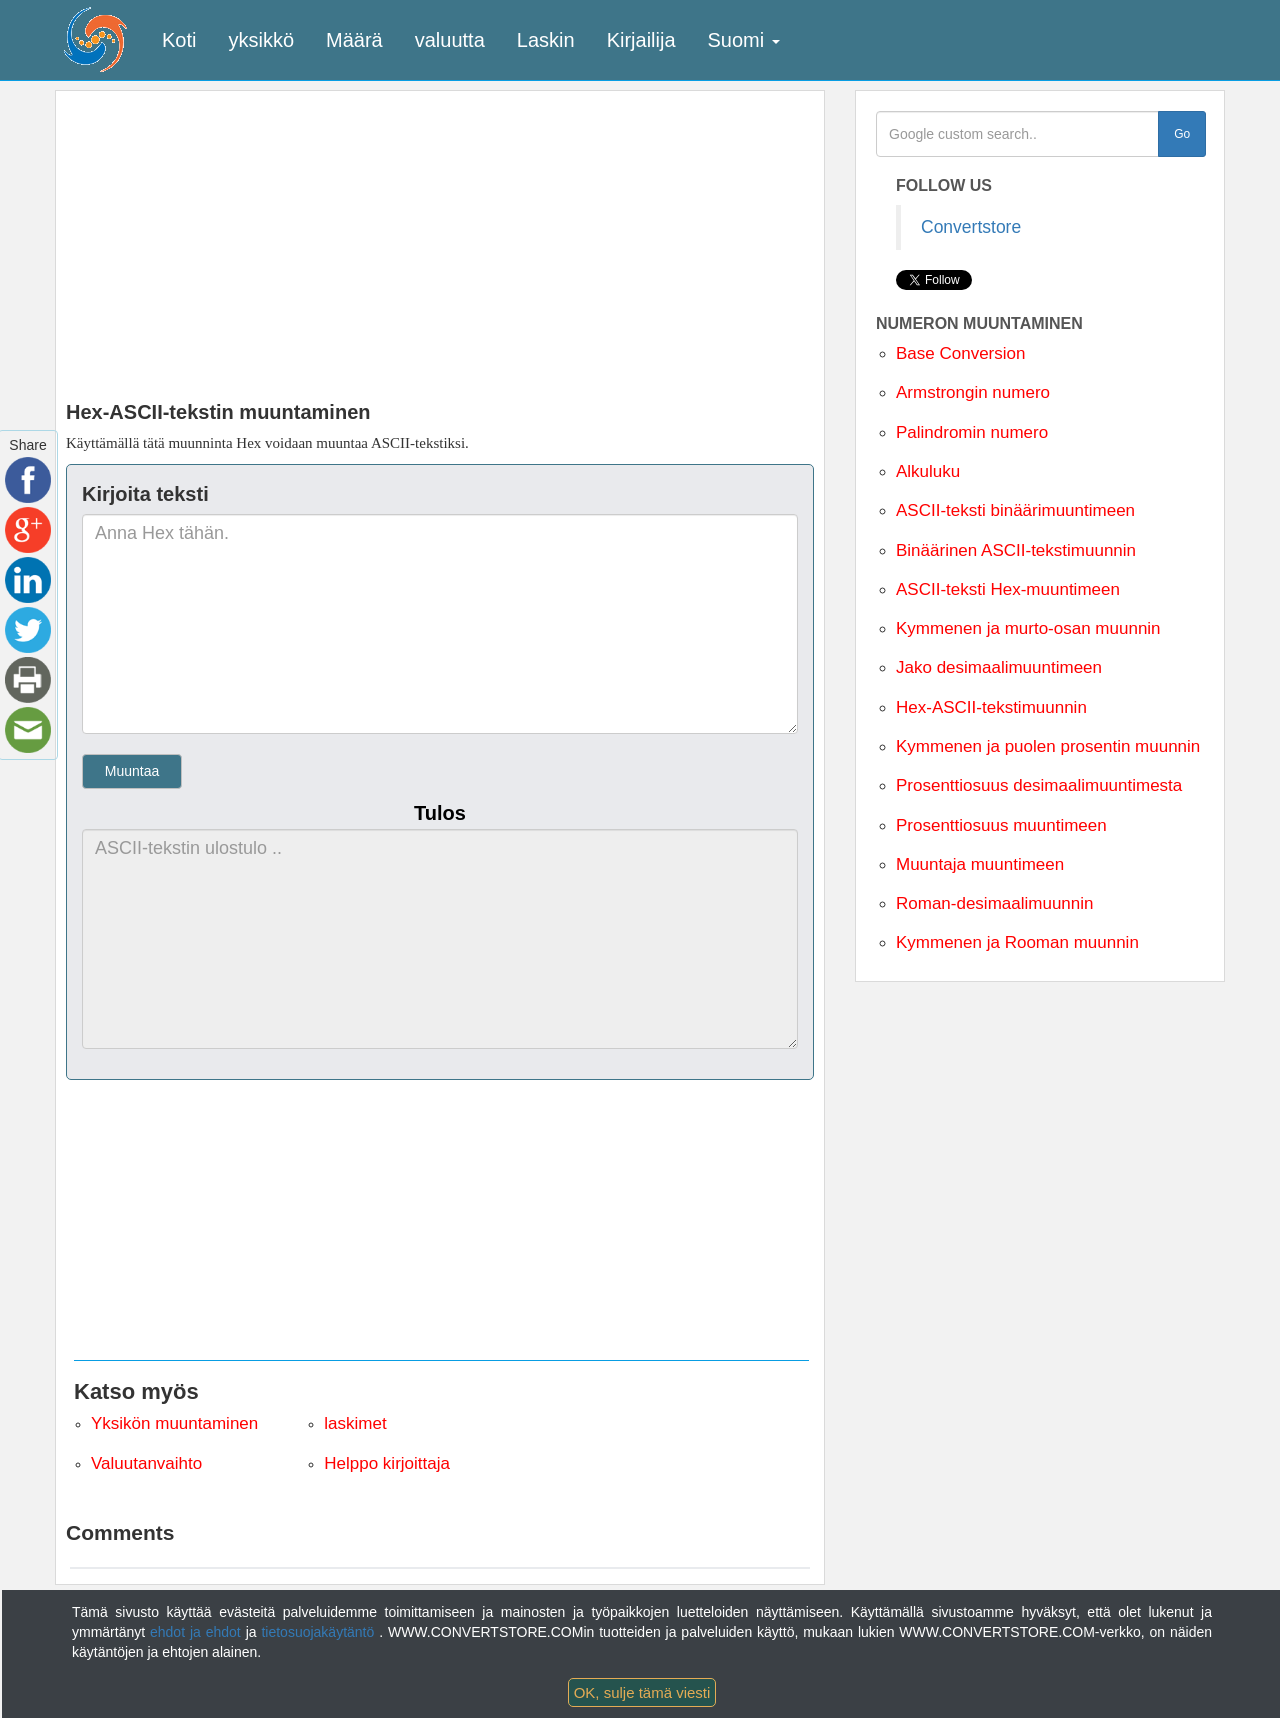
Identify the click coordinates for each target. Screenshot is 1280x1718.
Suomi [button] (744, 40)
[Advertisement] (440, 241)
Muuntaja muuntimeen (980, 864)
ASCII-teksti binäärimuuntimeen (1015, 510)
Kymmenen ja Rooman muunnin (1017, 942)
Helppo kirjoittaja (387, 1463)
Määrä (354, 40)
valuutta (450, 40)
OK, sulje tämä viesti (642, 1692)
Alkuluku (928, 471)
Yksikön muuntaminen (174, 1423)
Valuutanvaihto (146, 1463)
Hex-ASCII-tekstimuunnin (991, 707)
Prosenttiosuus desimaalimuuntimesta (1039, 785)
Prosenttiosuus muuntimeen (1001, 825)
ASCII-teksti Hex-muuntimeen (1008, 589)
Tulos (440, 813)
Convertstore (971, 227)
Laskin (546, 40)
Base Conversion (960, 353)
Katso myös (136, 1391)
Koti (179, 40)
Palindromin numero (972, 432)
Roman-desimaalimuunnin (994, 903)
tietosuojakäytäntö (320, 1632)
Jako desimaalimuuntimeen (999, 667)
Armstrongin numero (973, 392)
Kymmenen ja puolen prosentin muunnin (1048, 746)
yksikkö (261, 40)
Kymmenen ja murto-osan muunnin (1028, 628)
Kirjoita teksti (145, 494)
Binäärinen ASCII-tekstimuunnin (1016, 550)
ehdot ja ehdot (198, 1632)
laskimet (355, 1423)
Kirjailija (641, 40)
